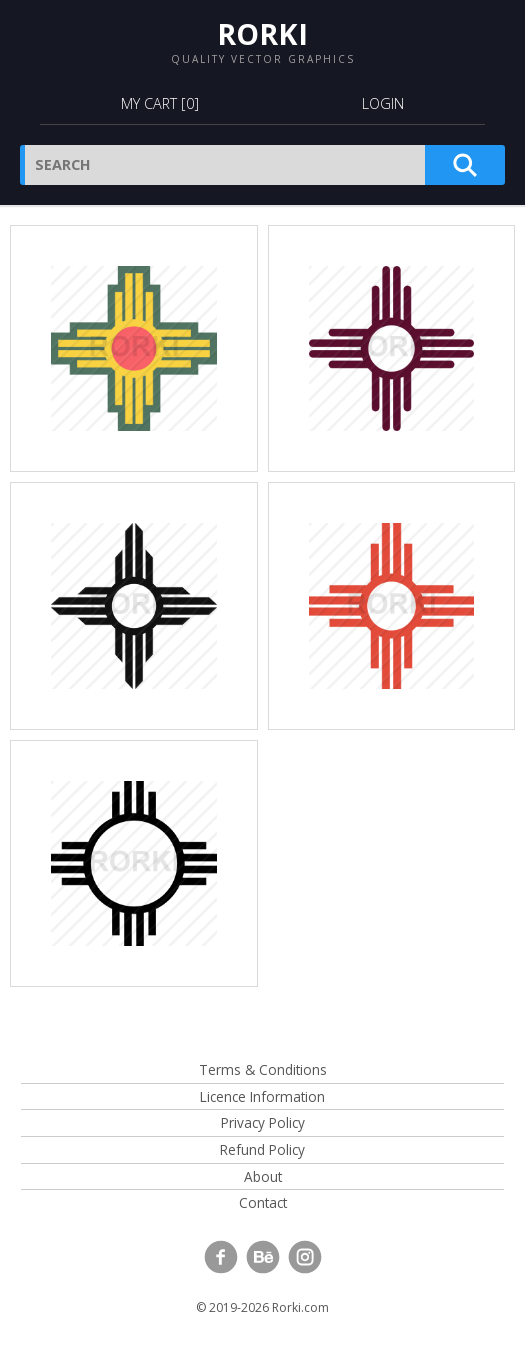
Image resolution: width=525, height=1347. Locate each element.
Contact (263, 1202)
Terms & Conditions (263, 1069)
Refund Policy (262, 1149)
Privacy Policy (263, 1122)
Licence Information (262, 1096)
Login (383, 103)
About (263, 1176)
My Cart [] (160, 103)
